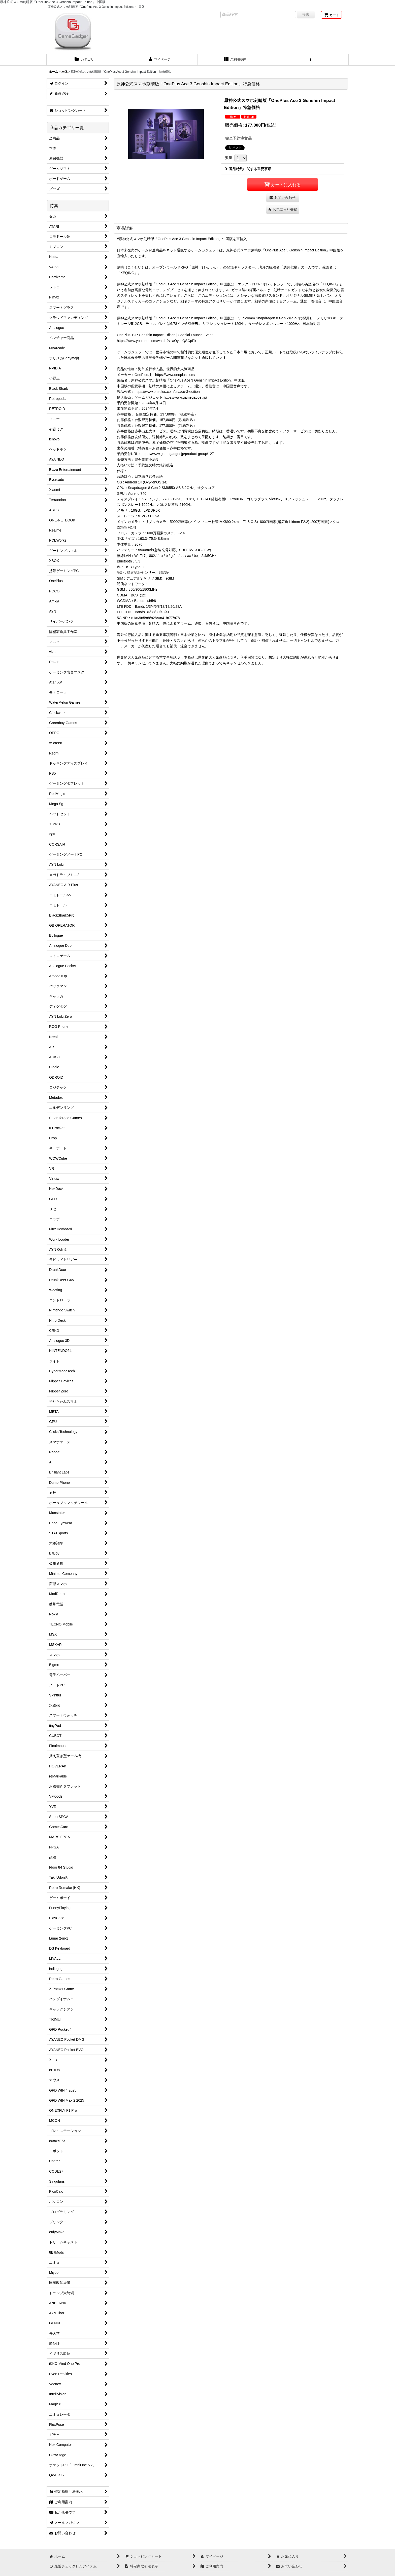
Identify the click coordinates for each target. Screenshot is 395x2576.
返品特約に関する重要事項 (248, 169)
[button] (311, 59)
